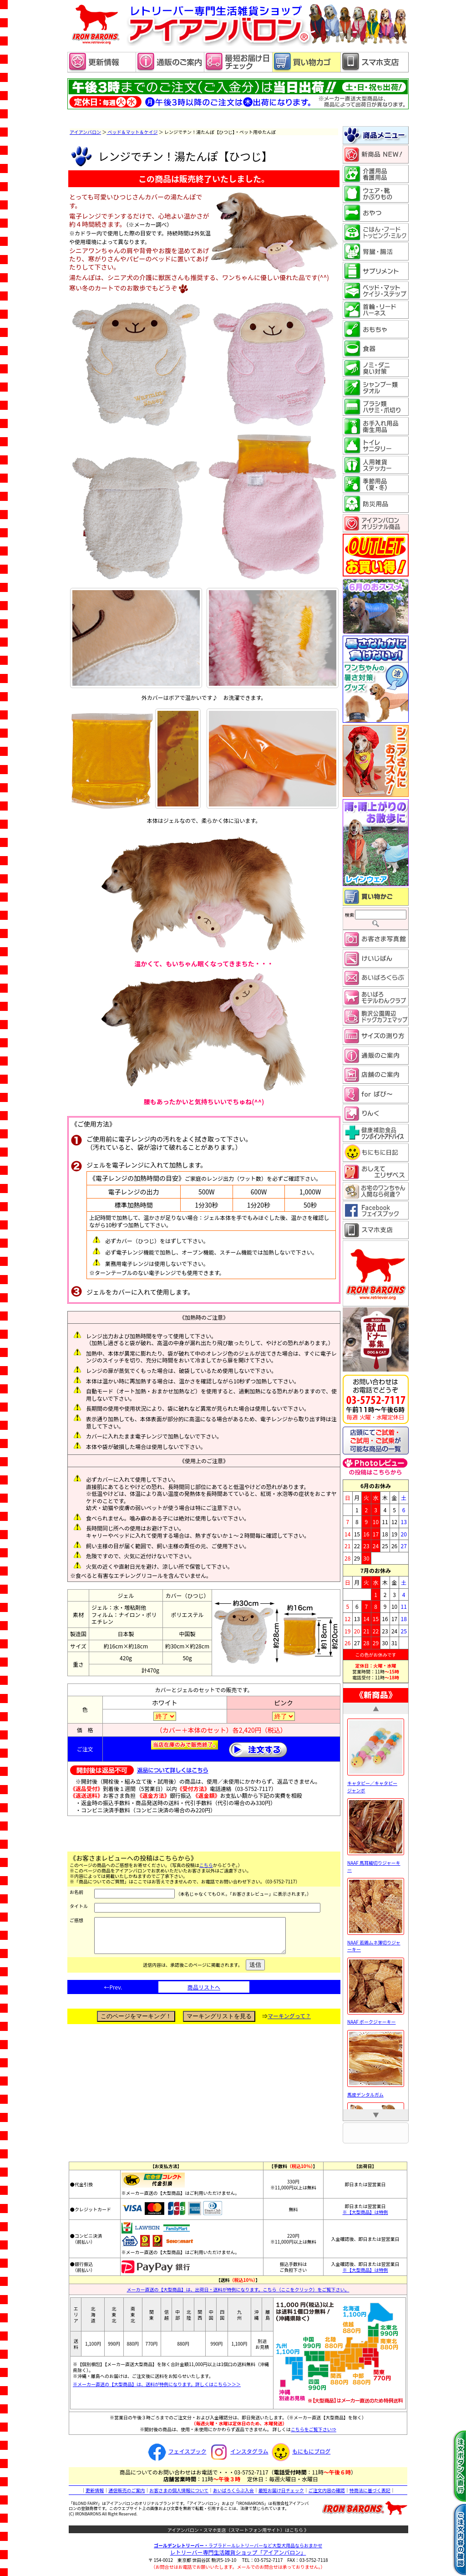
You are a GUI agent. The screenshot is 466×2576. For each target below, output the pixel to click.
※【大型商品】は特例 (365, 2212)
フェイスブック (176, 2451)
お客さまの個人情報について (178, 2490)
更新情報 (95, 2490)
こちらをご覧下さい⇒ (313, 2429)
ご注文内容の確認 (327, 2490)
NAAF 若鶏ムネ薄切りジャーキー (375, 1942)
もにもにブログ (299, 2451)
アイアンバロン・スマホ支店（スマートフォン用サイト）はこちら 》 (238, 2529)
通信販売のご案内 (126, 2490)
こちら (206, 1865)
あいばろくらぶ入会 (233, 2490)
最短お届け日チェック (281, 2490)
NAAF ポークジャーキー (375, 2018)
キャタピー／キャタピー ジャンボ (375, 1782)
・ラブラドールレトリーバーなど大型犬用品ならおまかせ (238, 2545)
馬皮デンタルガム (375, 2091)
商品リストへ (203, 1994)
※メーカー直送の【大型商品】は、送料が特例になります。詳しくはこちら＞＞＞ (157, 2384)
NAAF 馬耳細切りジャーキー (375, 1862)
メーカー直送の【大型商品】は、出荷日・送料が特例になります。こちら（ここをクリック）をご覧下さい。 (238, 2289)
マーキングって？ (289, 2022)
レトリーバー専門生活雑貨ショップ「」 (238, 2552)
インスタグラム (238, 2451)
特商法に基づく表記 (370, 2490)
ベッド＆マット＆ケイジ (131, 131)
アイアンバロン (85, 131)
